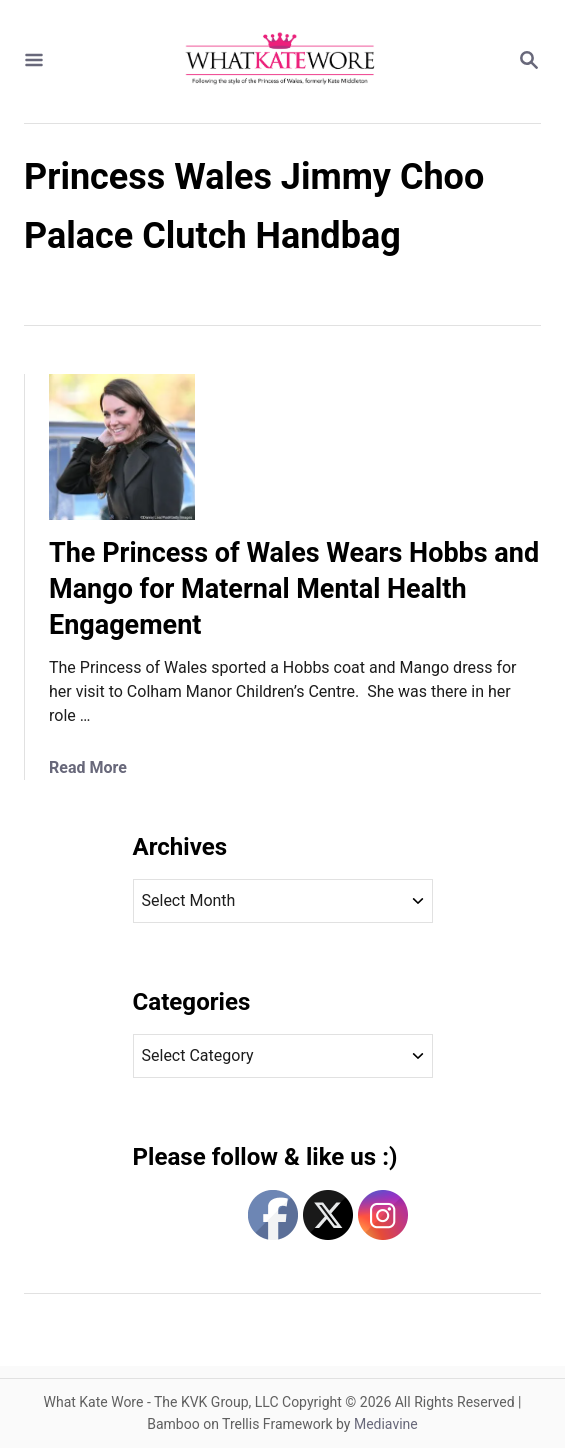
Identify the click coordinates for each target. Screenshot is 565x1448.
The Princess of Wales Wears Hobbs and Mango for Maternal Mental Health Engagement (294, 589)
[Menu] (34, 61)
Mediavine (386, 1424)
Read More (88, 767)
